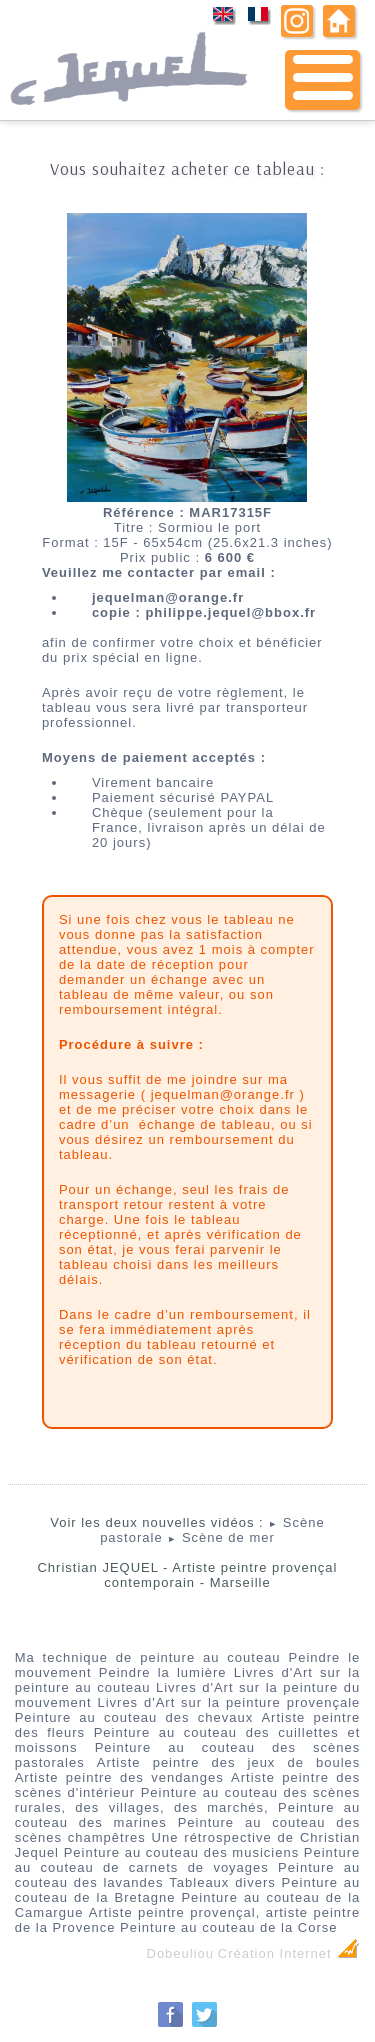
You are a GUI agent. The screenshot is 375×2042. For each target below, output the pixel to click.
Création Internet (289, 1953)
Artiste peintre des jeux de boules (229, 1762)
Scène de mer (221, 1537)
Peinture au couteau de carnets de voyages (188, 1860)
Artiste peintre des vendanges (119, 1777)
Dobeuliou (181, 1953)
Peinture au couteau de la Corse (228, 1927)
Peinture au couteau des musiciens (182, 1852)
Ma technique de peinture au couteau (148, 1657)
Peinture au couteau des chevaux (134, 1717)
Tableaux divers (222, 1882)
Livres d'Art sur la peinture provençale (228, 1702)
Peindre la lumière (163, 1672)
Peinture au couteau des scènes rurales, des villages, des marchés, (188, 1800)
